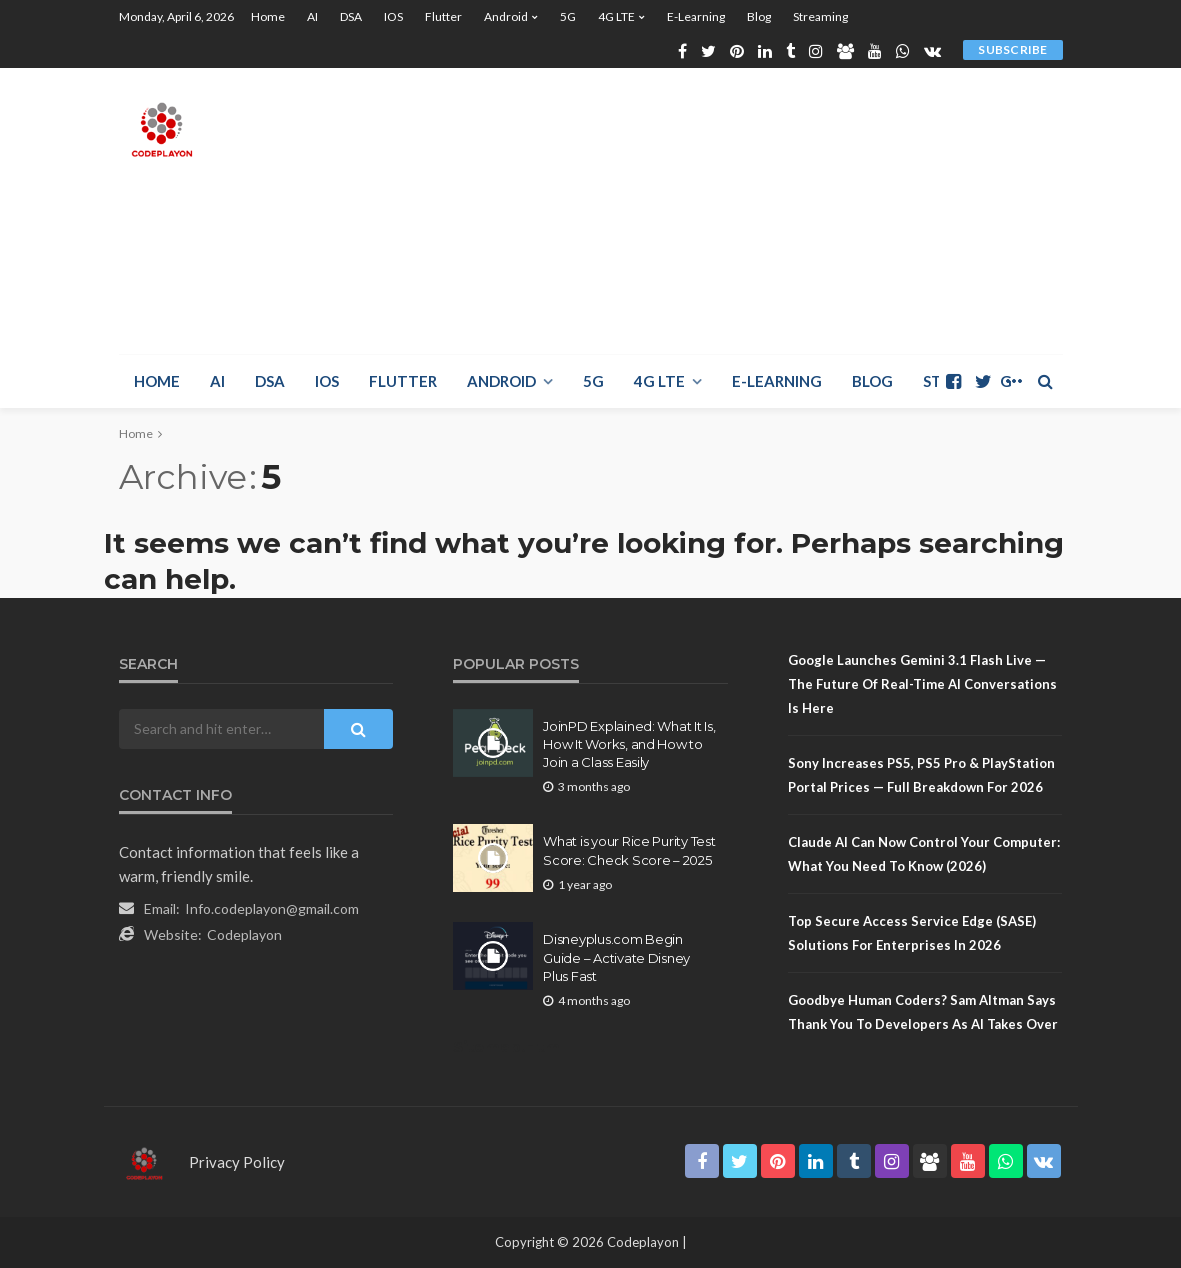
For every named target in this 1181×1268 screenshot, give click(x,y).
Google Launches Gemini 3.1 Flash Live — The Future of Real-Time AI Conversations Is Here (922, 684)
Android (506, 16)
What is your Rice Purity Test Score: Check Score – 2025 (629, 850)
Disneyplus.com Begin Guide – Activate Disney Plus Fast (616, 957)
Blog (759, 16)
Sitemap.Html (508, 1046)
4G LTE (616, 16)
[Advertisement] (824, 208)
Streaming (820, 16)
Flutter (443, 16)
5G (568, 16)
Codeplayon (244, 934)
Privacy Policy (237, 1162)
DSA (351, 16)
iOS (393, 16)
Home (268, 16)
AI (312, 16)
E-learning (696, 16)
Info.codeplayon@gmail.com (272, 908)
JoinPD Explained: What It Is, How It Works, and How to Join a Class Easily (629, 744)
